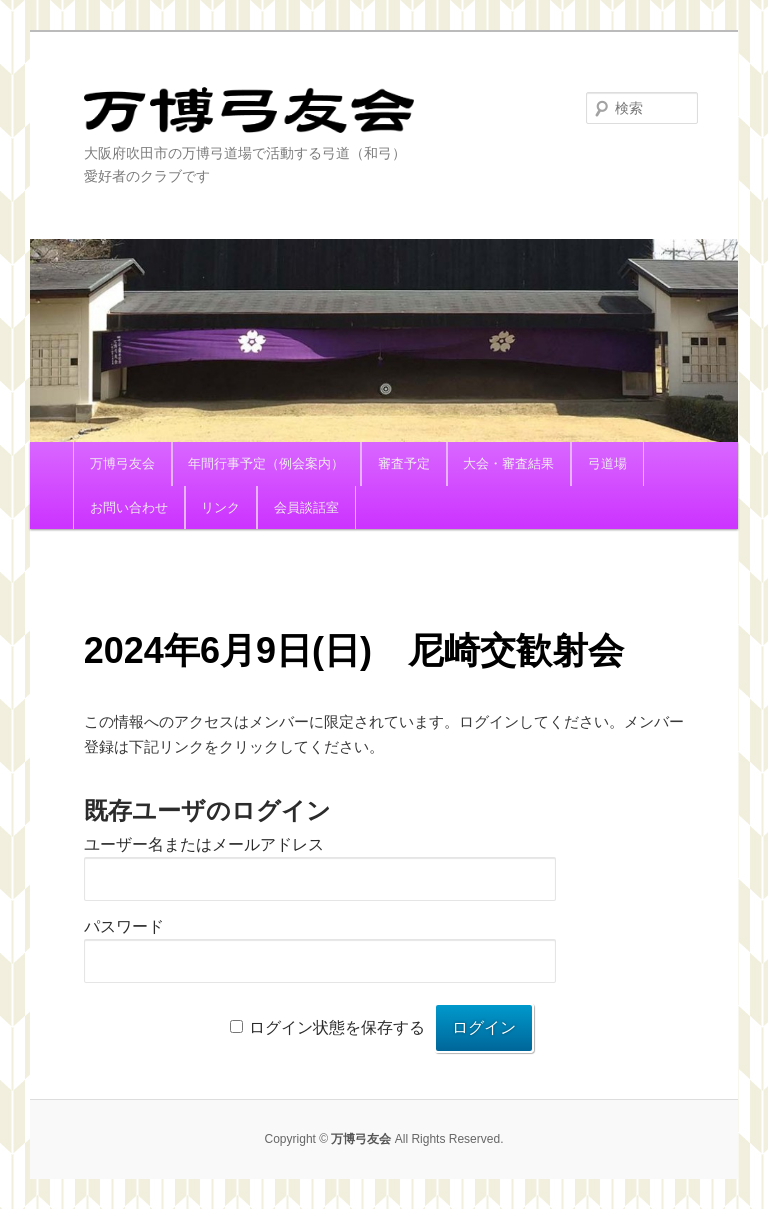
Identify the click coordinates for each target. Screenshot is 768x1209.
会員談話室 (306, 507)
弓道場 (607, 463)
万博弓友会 (249, 114)
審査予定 (404, 463)
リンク (220, 507)
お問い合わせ (129, 507)
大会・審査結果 (508, 463)
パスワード (124, 926)
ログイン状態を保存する (337, 1027)
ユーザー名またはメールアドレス (204, 844)
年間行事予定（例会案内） (266, 463)
